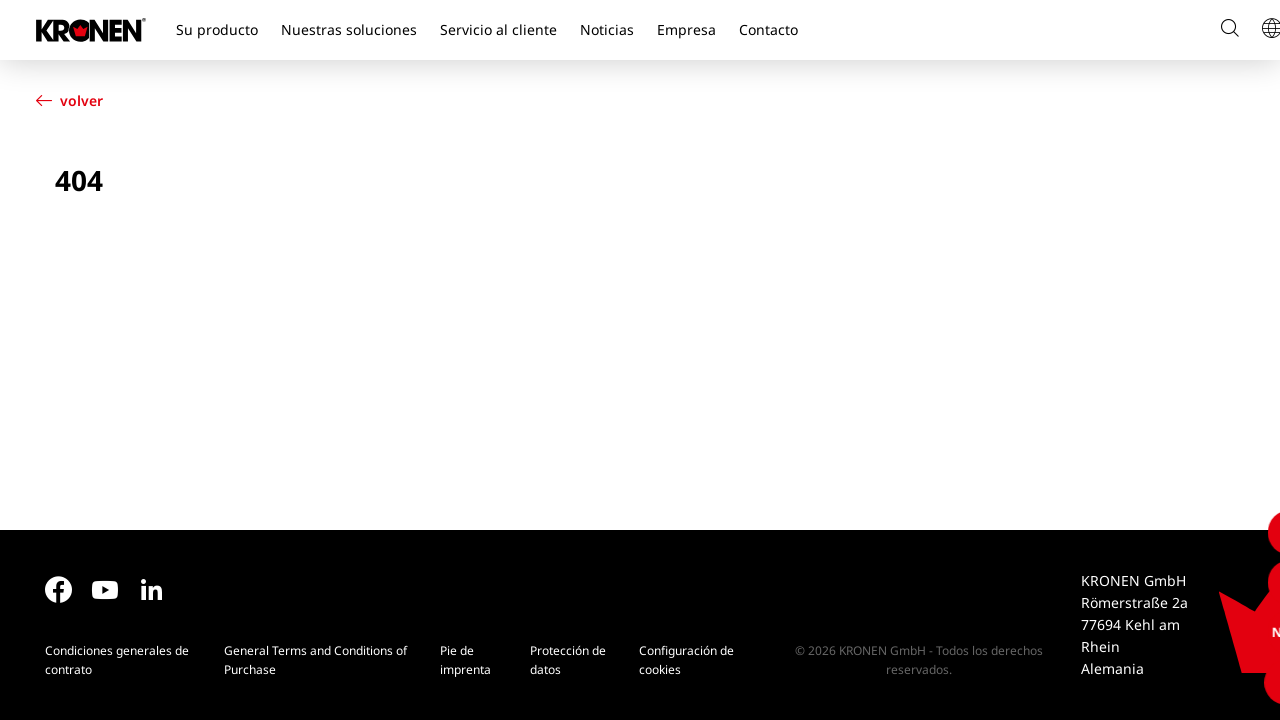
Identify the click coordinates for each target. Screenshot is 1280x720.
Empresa (686, 29)
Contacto (768, 29)
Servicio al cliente (498, 29)
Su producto (217, 29)
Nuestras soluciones (349, 29)
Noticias (607, 29)
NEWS (1243, 632)
